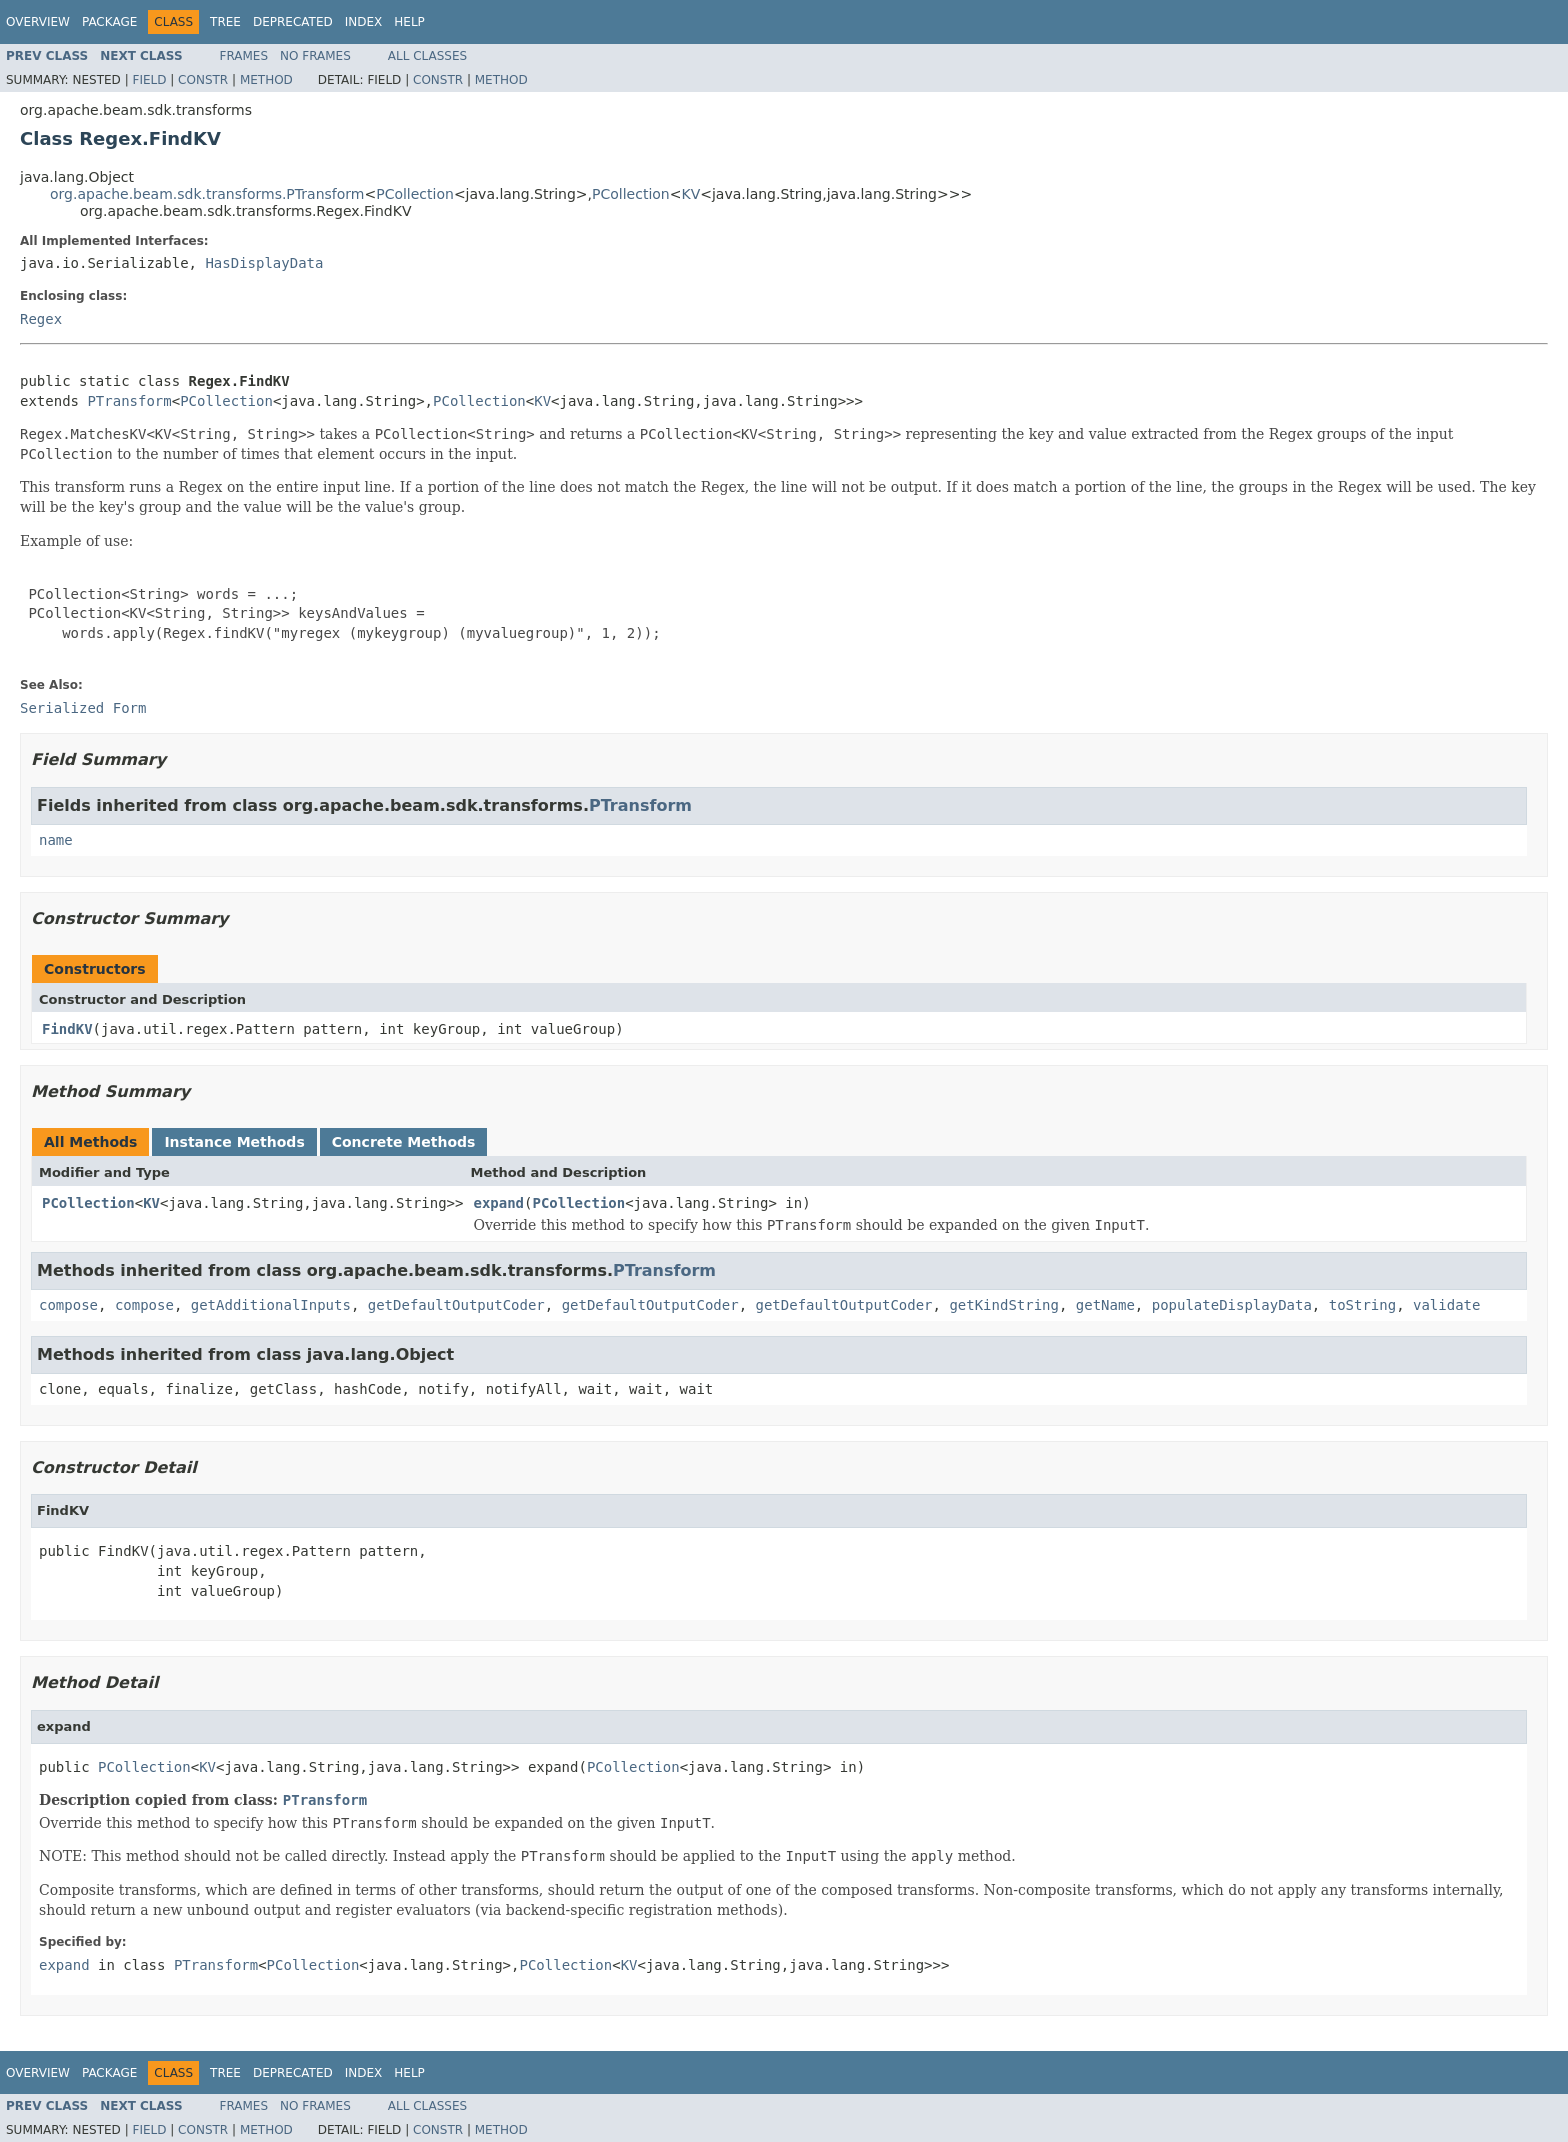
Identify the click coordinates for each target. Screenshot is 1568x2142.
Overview (38, 22)
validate (1446, 1305)
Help (409, 22)
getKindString (1004, 1305)
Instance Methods (234, 1142)
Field (149, 80)
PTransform (129, 401)
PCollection (415, 194)
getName (1105, 1305)
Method (266, 80)
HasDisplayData (264, 263)
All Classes (427, 56)
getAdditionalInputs (271, 1305)
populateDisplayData (1232, 1305)
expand (498, 1203)
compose (68, 1305)
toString (1362, 1305)
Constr (203, 80)
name (56, 840)
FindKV (67, 1029)
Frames (244, 56)
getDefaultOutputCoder (456, 1305)
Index (364, 22)
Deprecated (293, 22)
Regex (41, 319)
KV (690, 194)
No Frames (315, 56)
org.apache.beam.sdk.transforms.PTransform (207, 194)
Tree (225, 22)
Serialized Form (83, 708)
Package (109, 22)
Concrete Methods (404, 1142)
